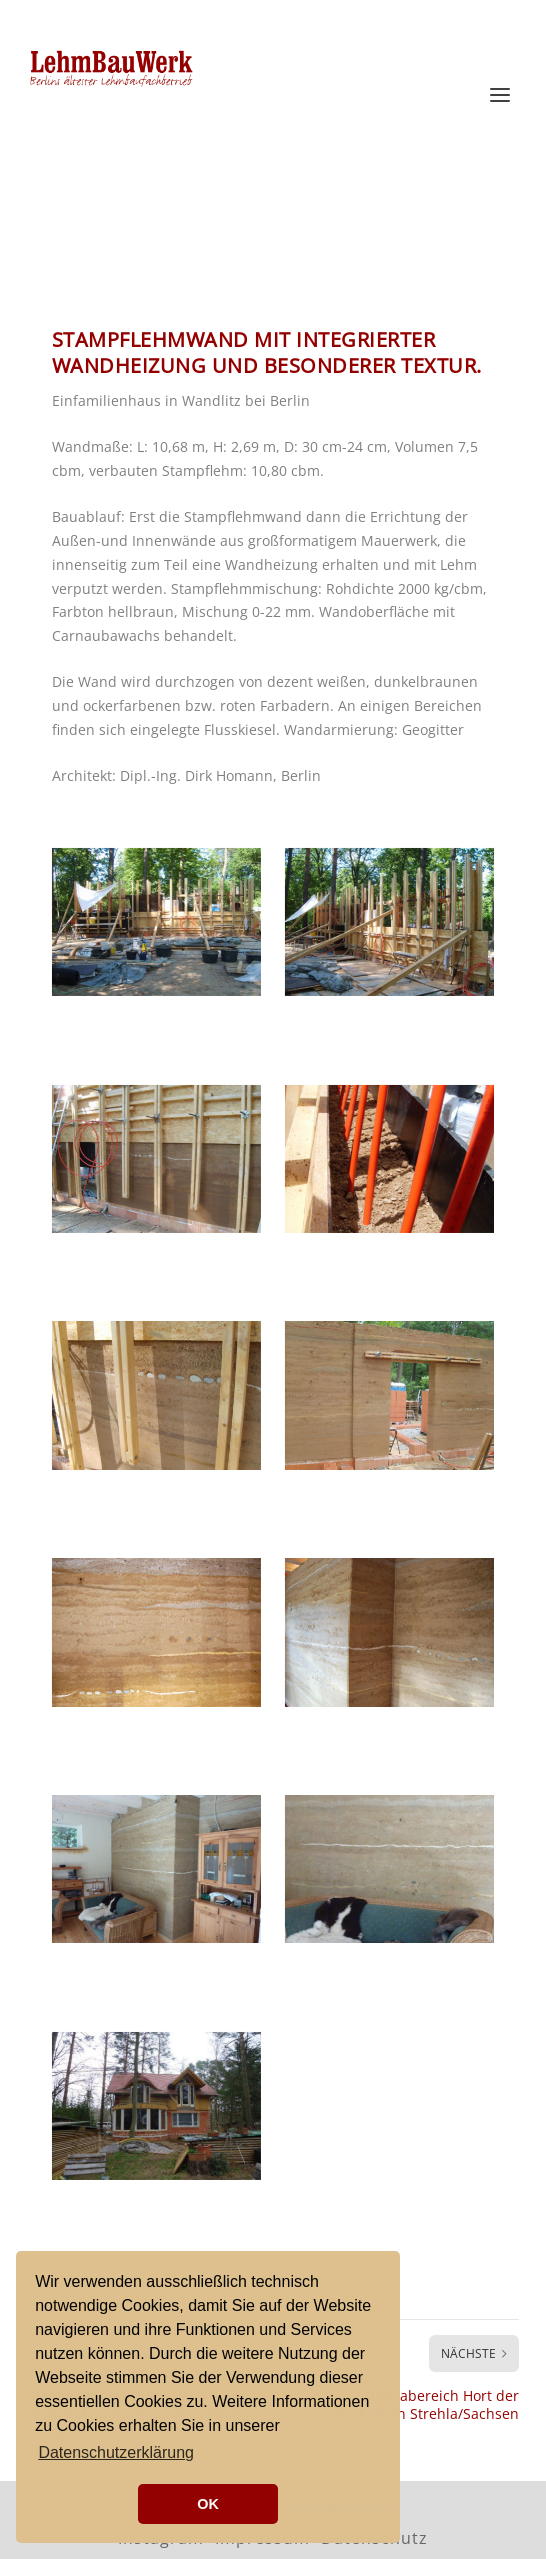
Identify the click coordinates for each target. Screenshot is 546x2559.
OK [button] (208, 2504)
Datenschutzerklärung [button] (116, 2452)
